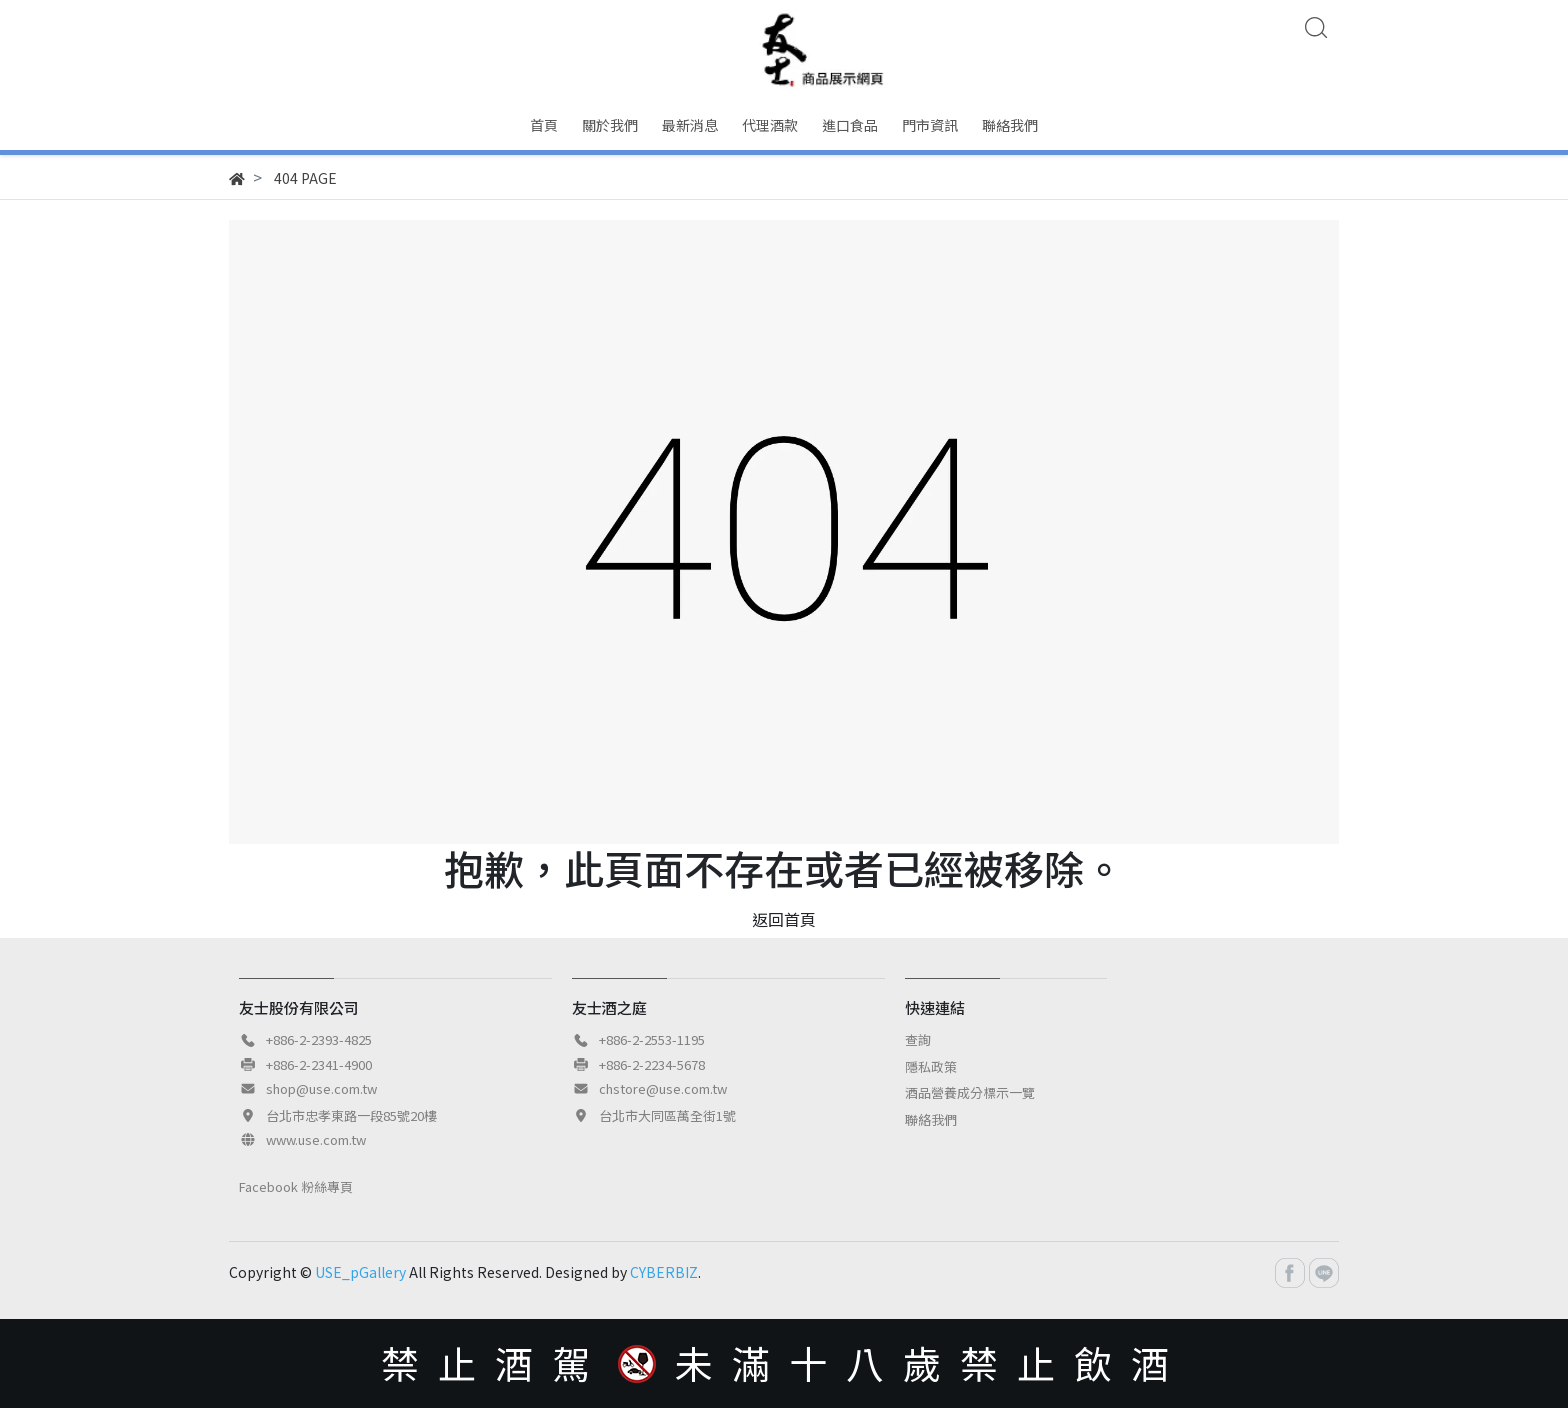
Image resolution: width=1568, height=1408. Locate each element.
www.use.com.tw (316, 1139)
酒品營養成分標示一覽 (970, 1092)
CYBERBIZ (664, 1272)
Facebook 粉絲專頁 (296, 1186)
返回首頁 (784, 919)
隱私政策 (931, 1066)
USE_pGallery (360, 1272)
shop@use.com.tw (321, 1088)
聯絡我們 (931, 1119)
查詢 (918, 1039)
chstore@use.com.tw (663, 1088)
